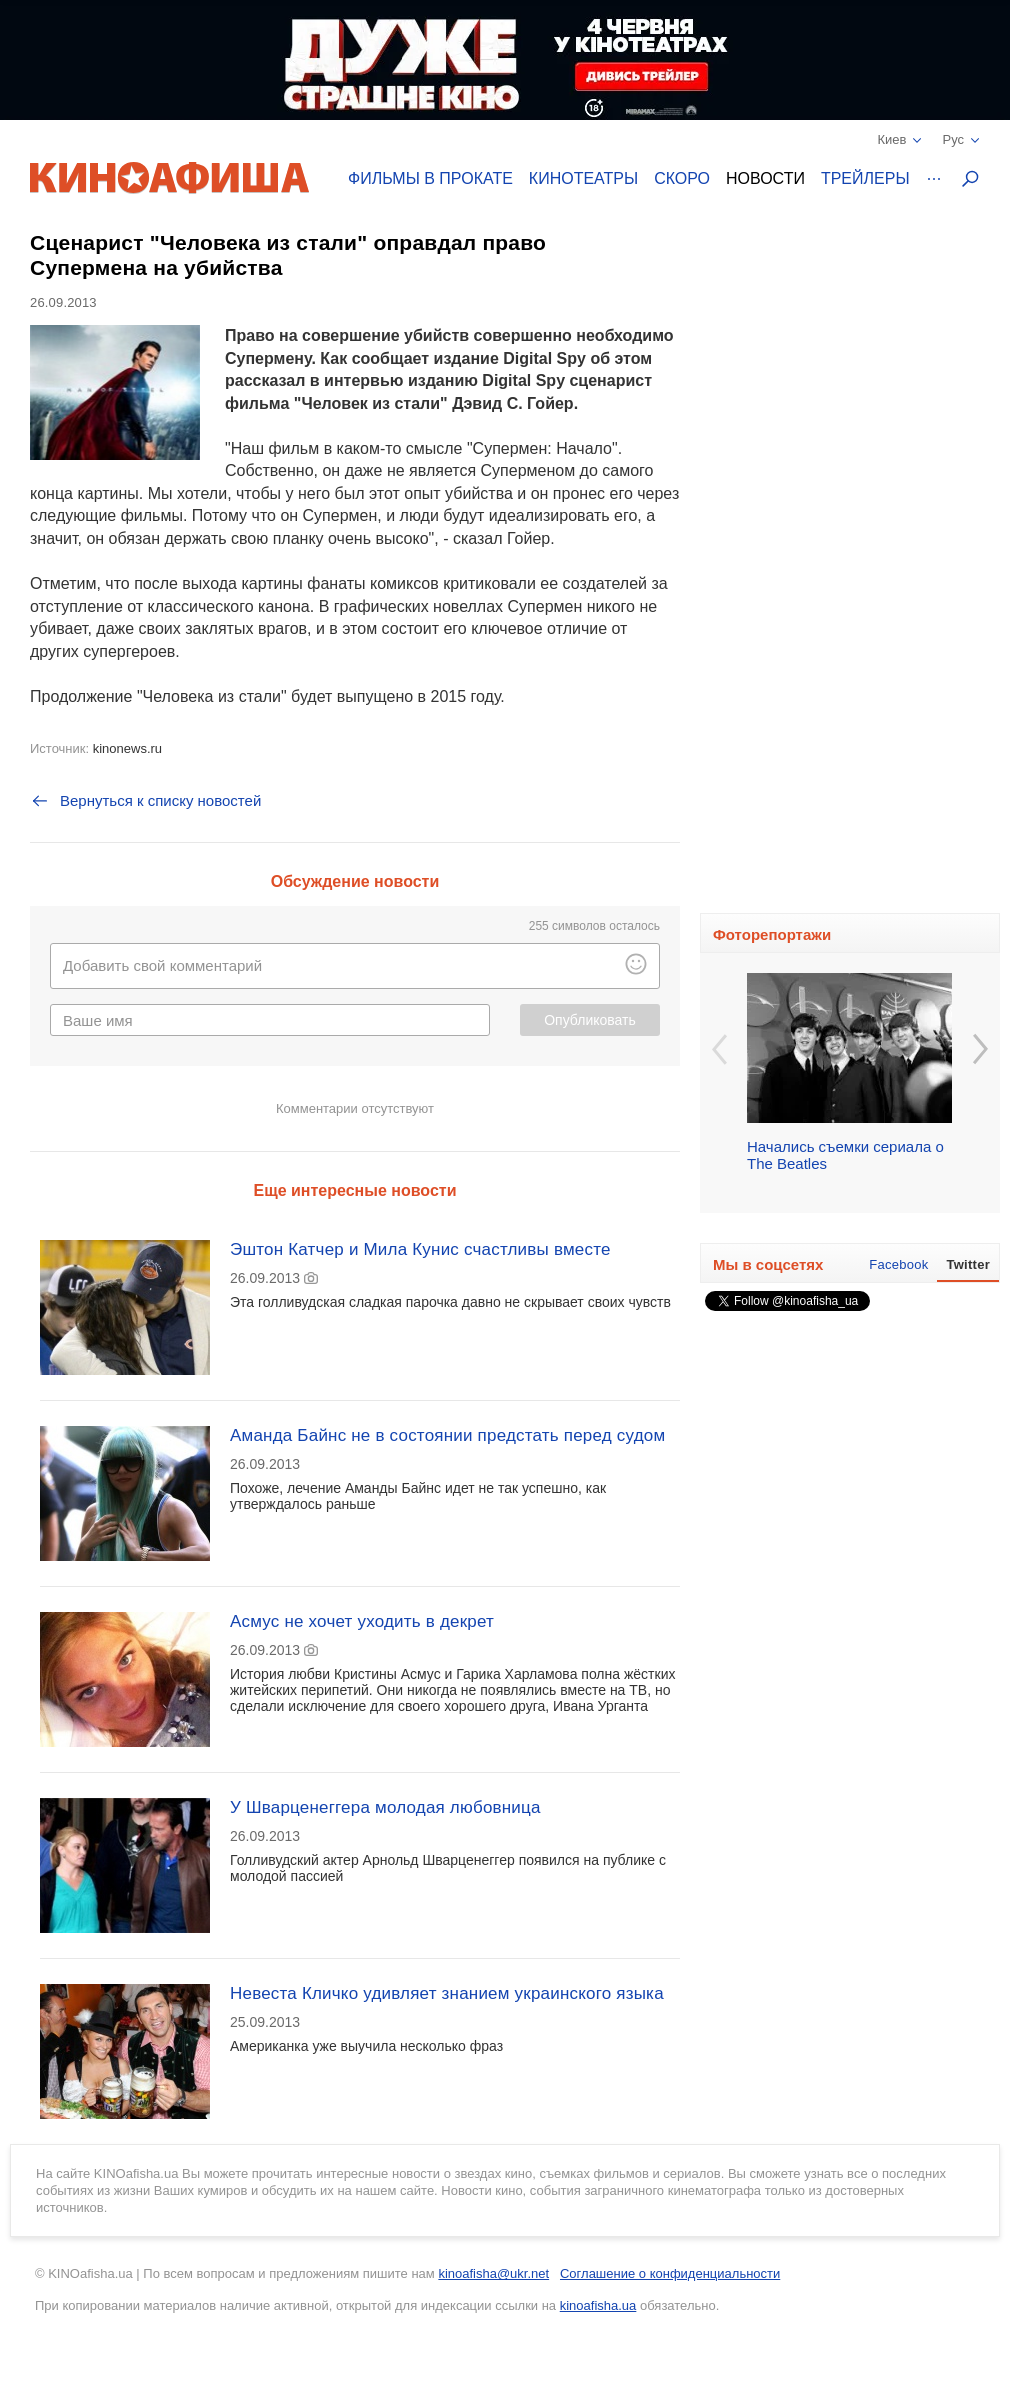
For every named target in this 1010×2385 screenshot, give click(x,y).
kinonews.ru (127, 748)
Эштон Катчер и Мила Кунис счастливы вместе (420, 1249)
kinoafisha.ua (598, 2305)
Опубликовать (590, 1020)
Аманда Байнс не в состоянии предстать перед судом (447, 1435)
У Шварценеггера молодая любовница (385, 1807)
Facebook (898, 1264)
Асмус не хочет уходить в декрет (362, 1621)
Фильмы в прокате (430, 178)
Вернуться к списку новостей (145, 801)
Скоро (682, 178)
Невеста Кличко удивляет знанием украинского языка (447, 1993)
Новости (765, 178)
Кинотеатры (583, 178)
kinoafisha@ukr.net (493, 2273)
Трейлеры (865, 178)
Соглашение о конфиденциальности (670, 2273)
